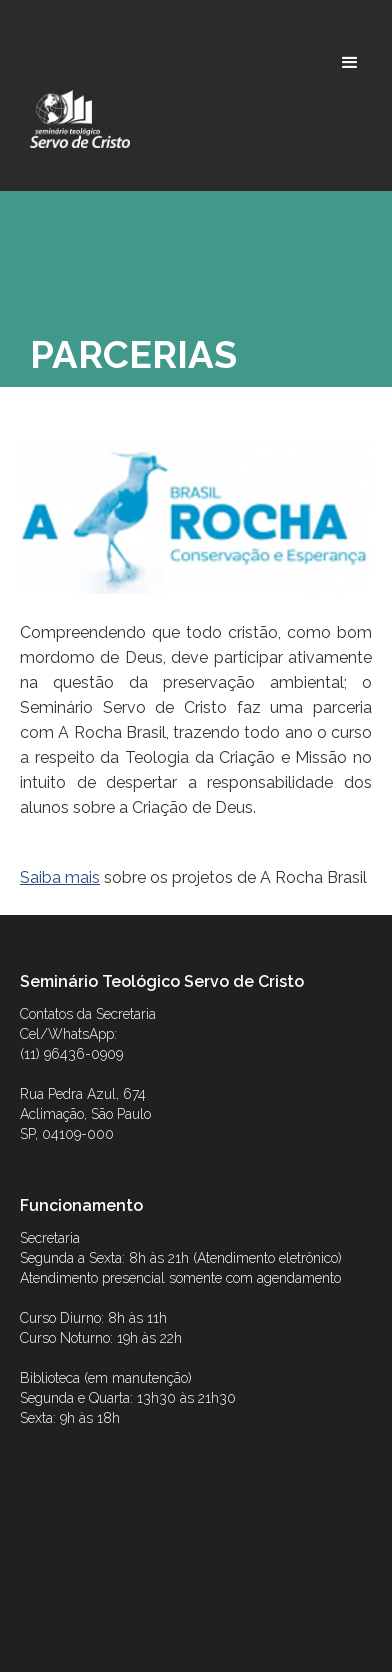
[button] (350, 63)
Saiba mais (60, 877)
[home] (75, 119)
